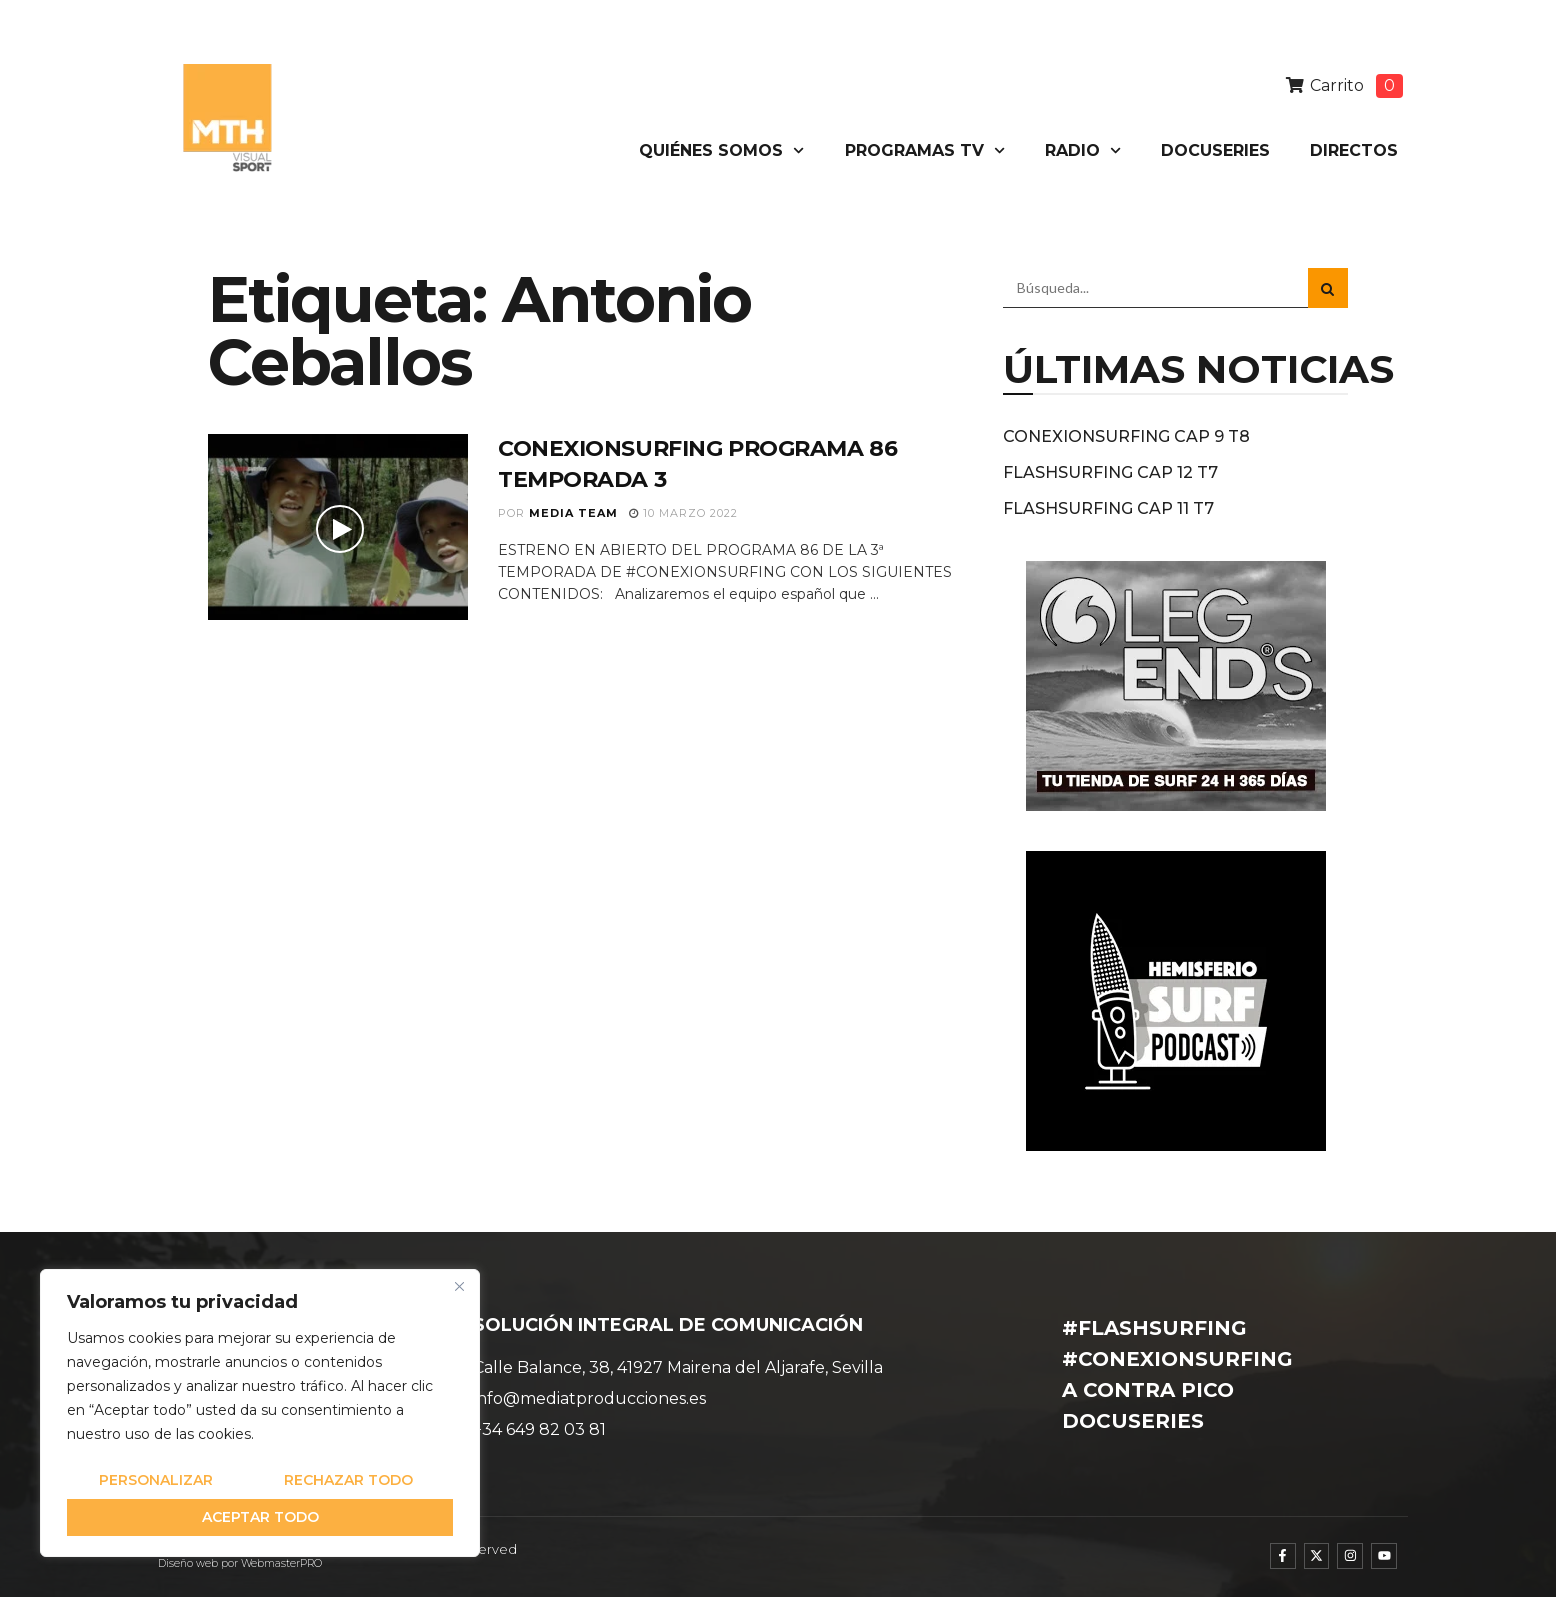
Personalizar (156, 1480)
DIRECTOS (1354, 150)
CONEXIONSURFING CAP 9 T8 (1126, 436)
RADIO (1083, 150)
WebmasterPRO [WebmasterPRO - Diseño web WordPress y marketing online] (281, 1563)
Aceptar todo (260, 1517)
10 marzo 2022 (683, 513)
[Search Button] (1328, 288)
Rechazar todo (348, 1480)
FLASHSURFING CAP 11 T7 (1108, 508)
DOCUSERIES (1215, 150)
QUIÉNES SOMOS (721, 150)
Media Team (573, 513)
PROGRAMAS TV (925, 150)
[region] (260, 1413)
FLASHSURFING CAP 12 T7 (1110, 472)
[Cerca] (459, 1286)
